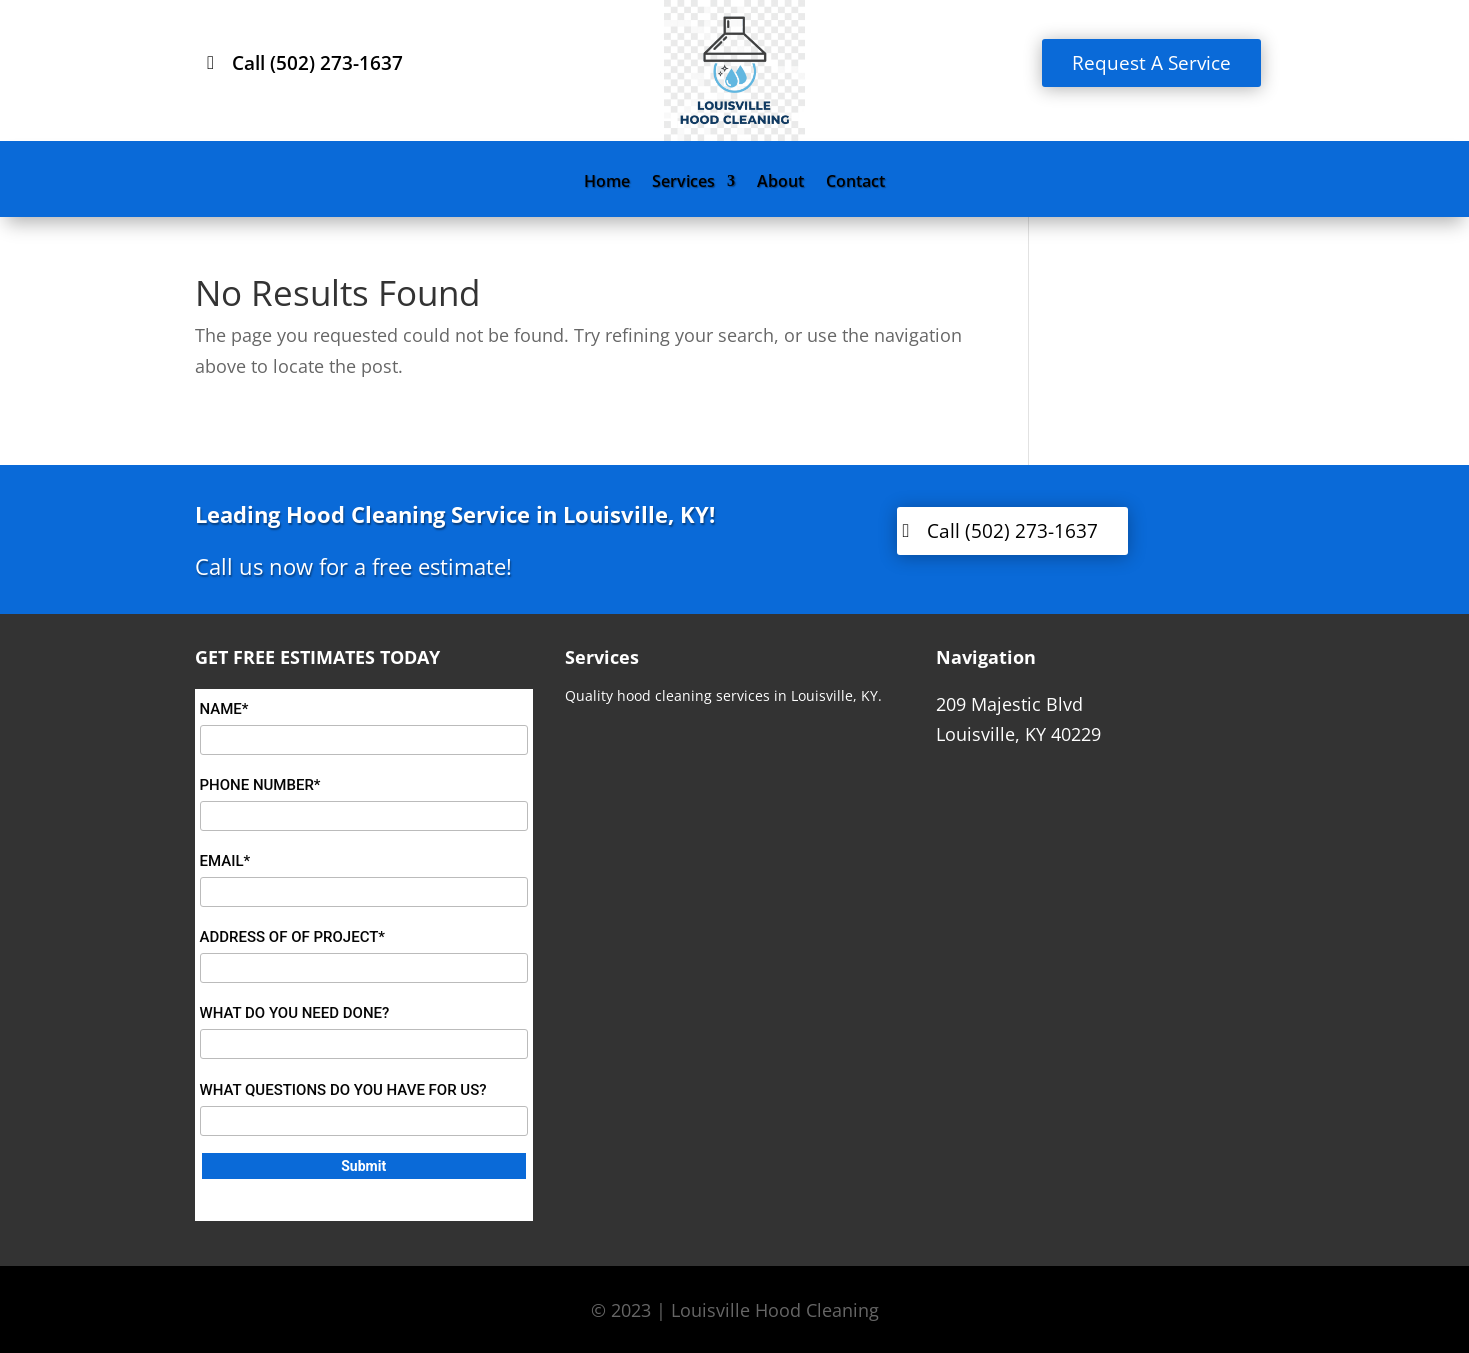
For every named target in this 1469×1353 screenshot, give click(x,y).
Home (607, 183)
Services (683, 183)
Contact (855, 183)
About (780, 183)
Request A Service (1151, 63)
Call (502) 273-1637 (317, 63)
